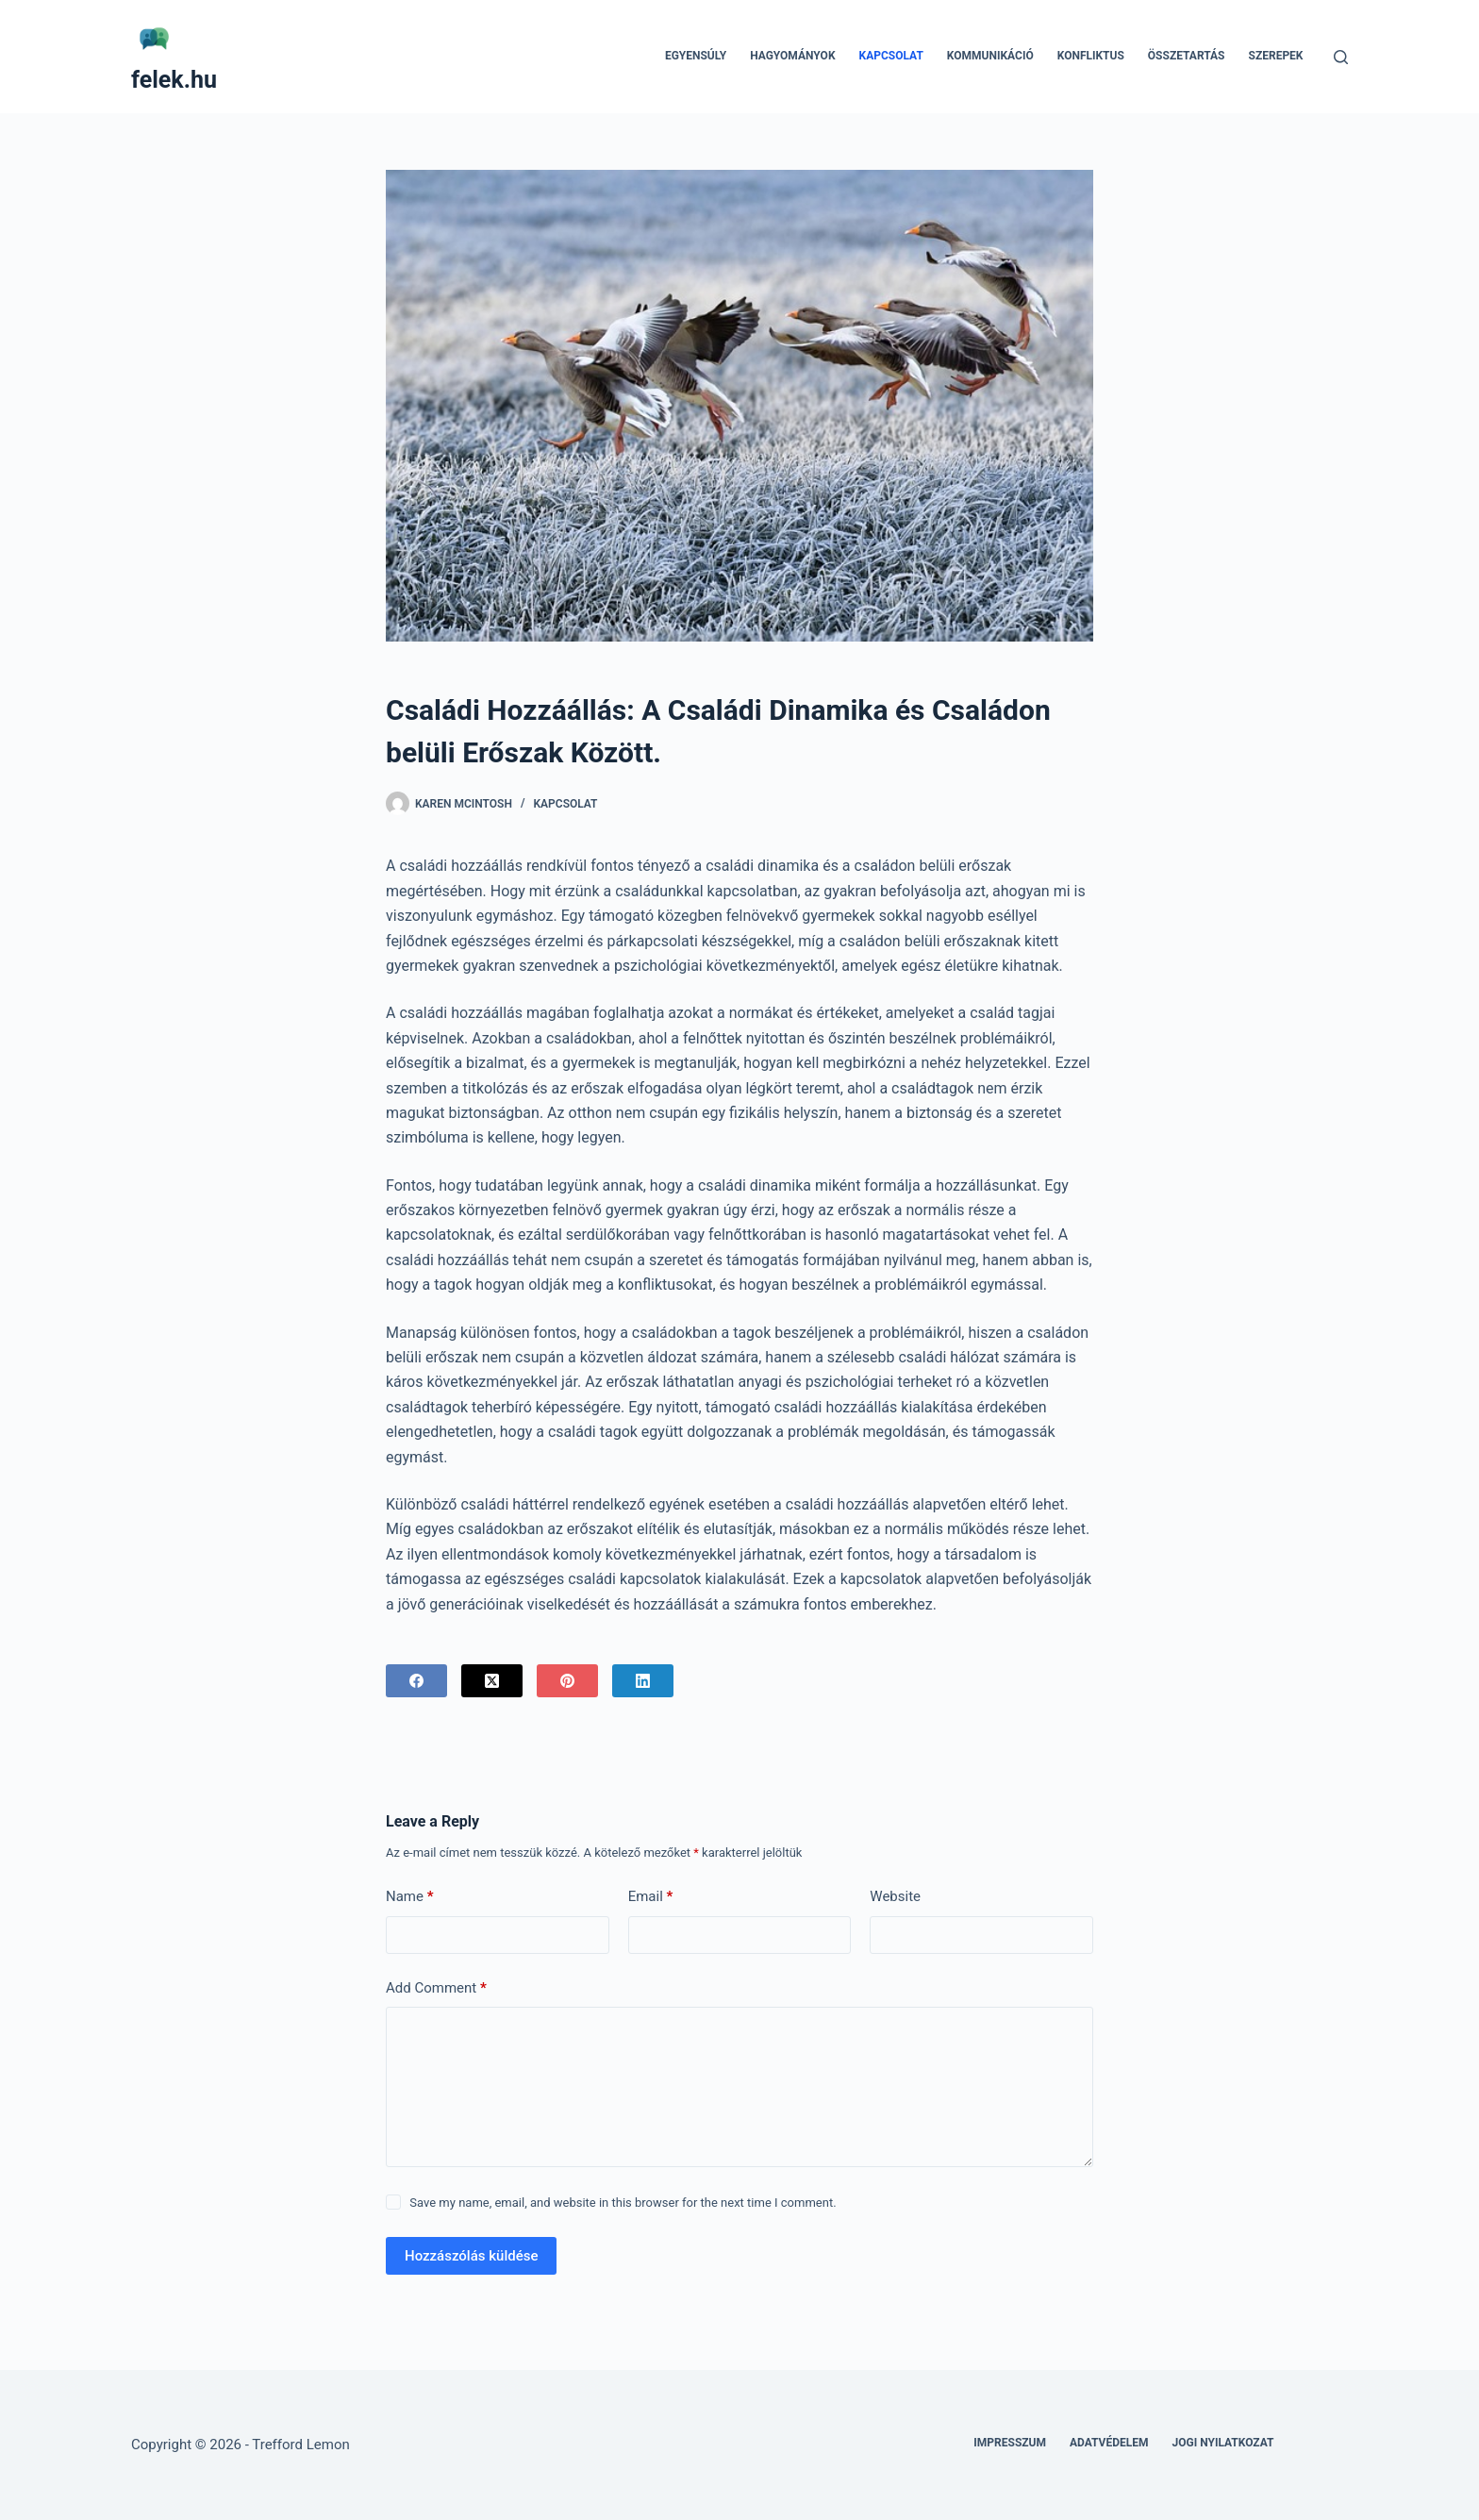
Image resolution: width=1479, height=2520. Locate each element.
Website (895, 1896)
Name (410, 1897)
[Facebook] (416, 1680)
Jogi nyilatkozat (1223, 2442)
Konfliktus (1090, 55)
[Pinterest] (567, 1680)
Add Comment (436, 1988)
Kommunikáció (990, 55)
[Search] (1341, 57)
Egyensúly (695, 55)
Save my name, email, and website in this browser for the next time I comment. (622, 2202)
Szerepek (1276, 55)
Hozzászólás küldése (471, 2255)
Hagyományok (792, 55)
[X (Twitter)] (492, 1680)
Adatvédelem (1109, 2442)
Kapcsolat (891, 55)
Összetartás (1186, 55)
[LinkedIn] (642, 1680)
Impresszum (1009, 2442)
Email (650, 1897)
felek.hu (174, 79)
